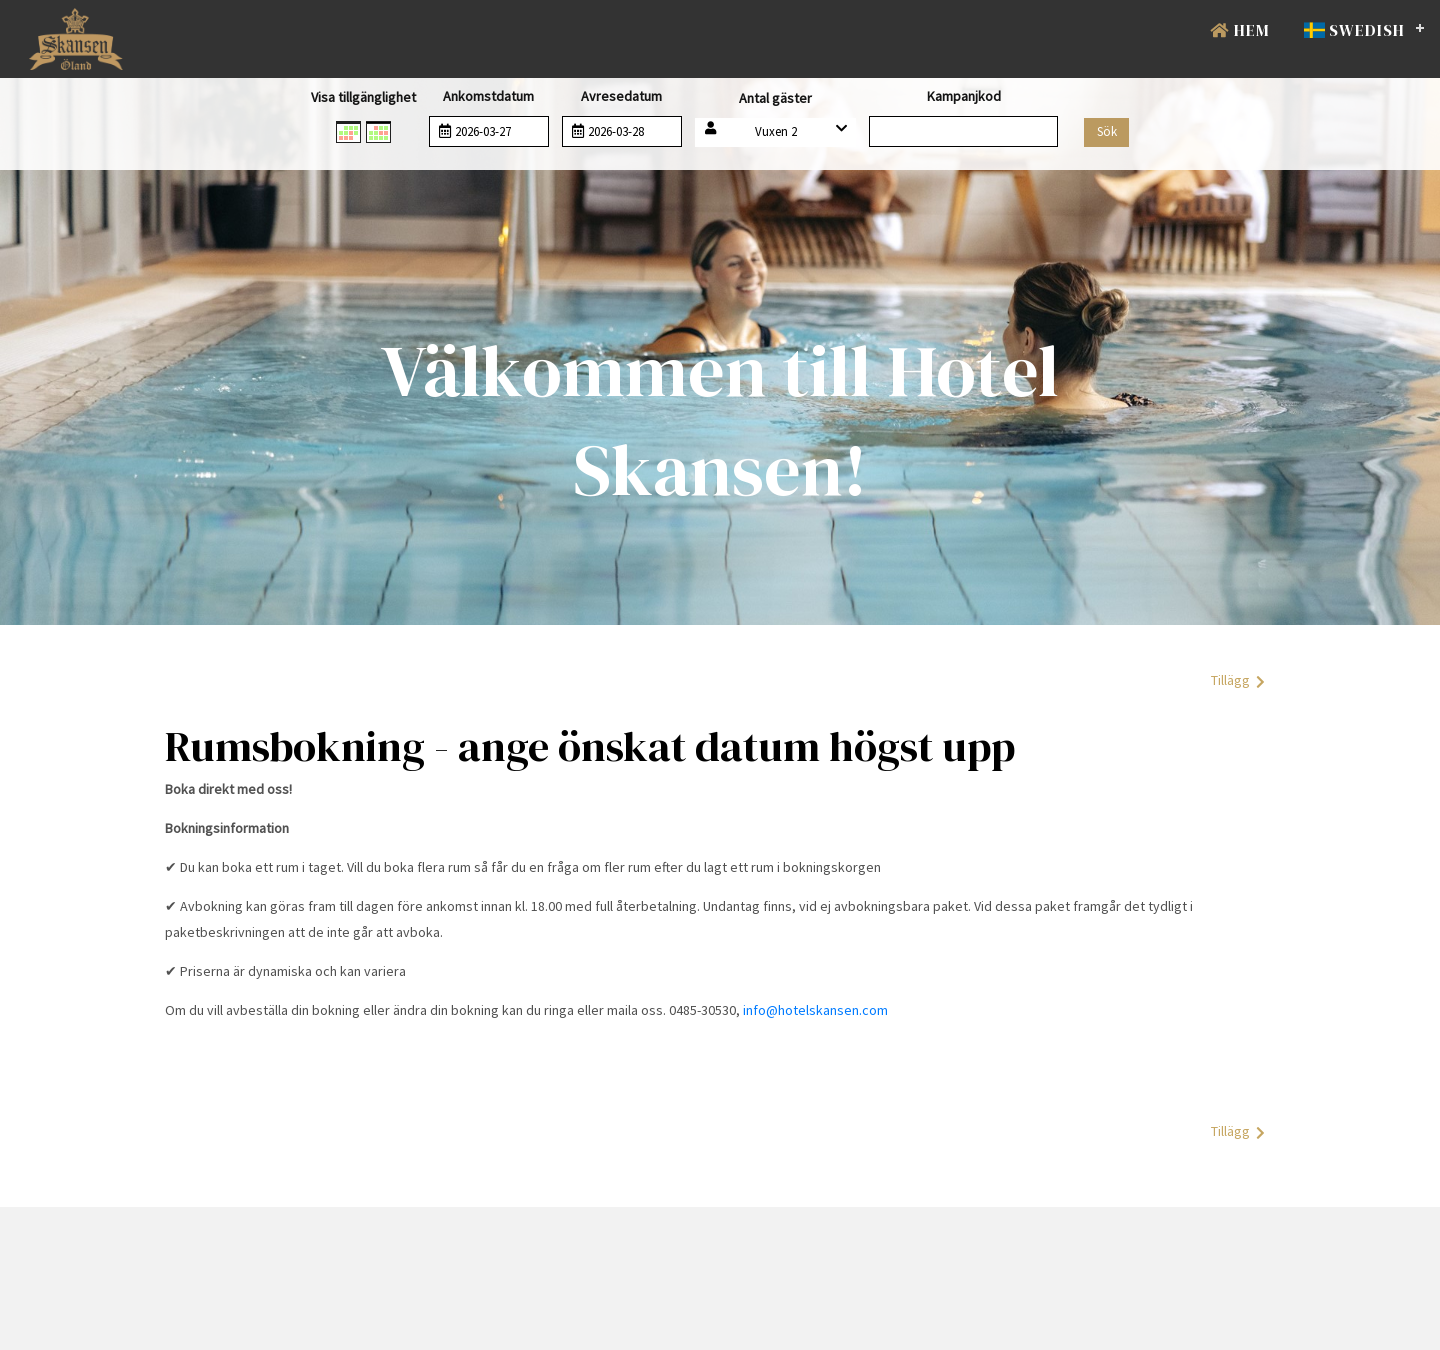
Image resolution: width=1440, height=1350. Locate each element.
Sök (1107, 131)
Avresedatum (621, 96)
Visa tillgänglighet (363, 97)
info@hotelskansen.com (815, 1010)
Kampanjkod (964, 96)
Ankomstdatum (488, 96)
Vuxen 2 (776, 131)
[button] (776, 132)
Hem (1240, 30)
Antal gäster (775, 98)
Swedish (1354, 30)
